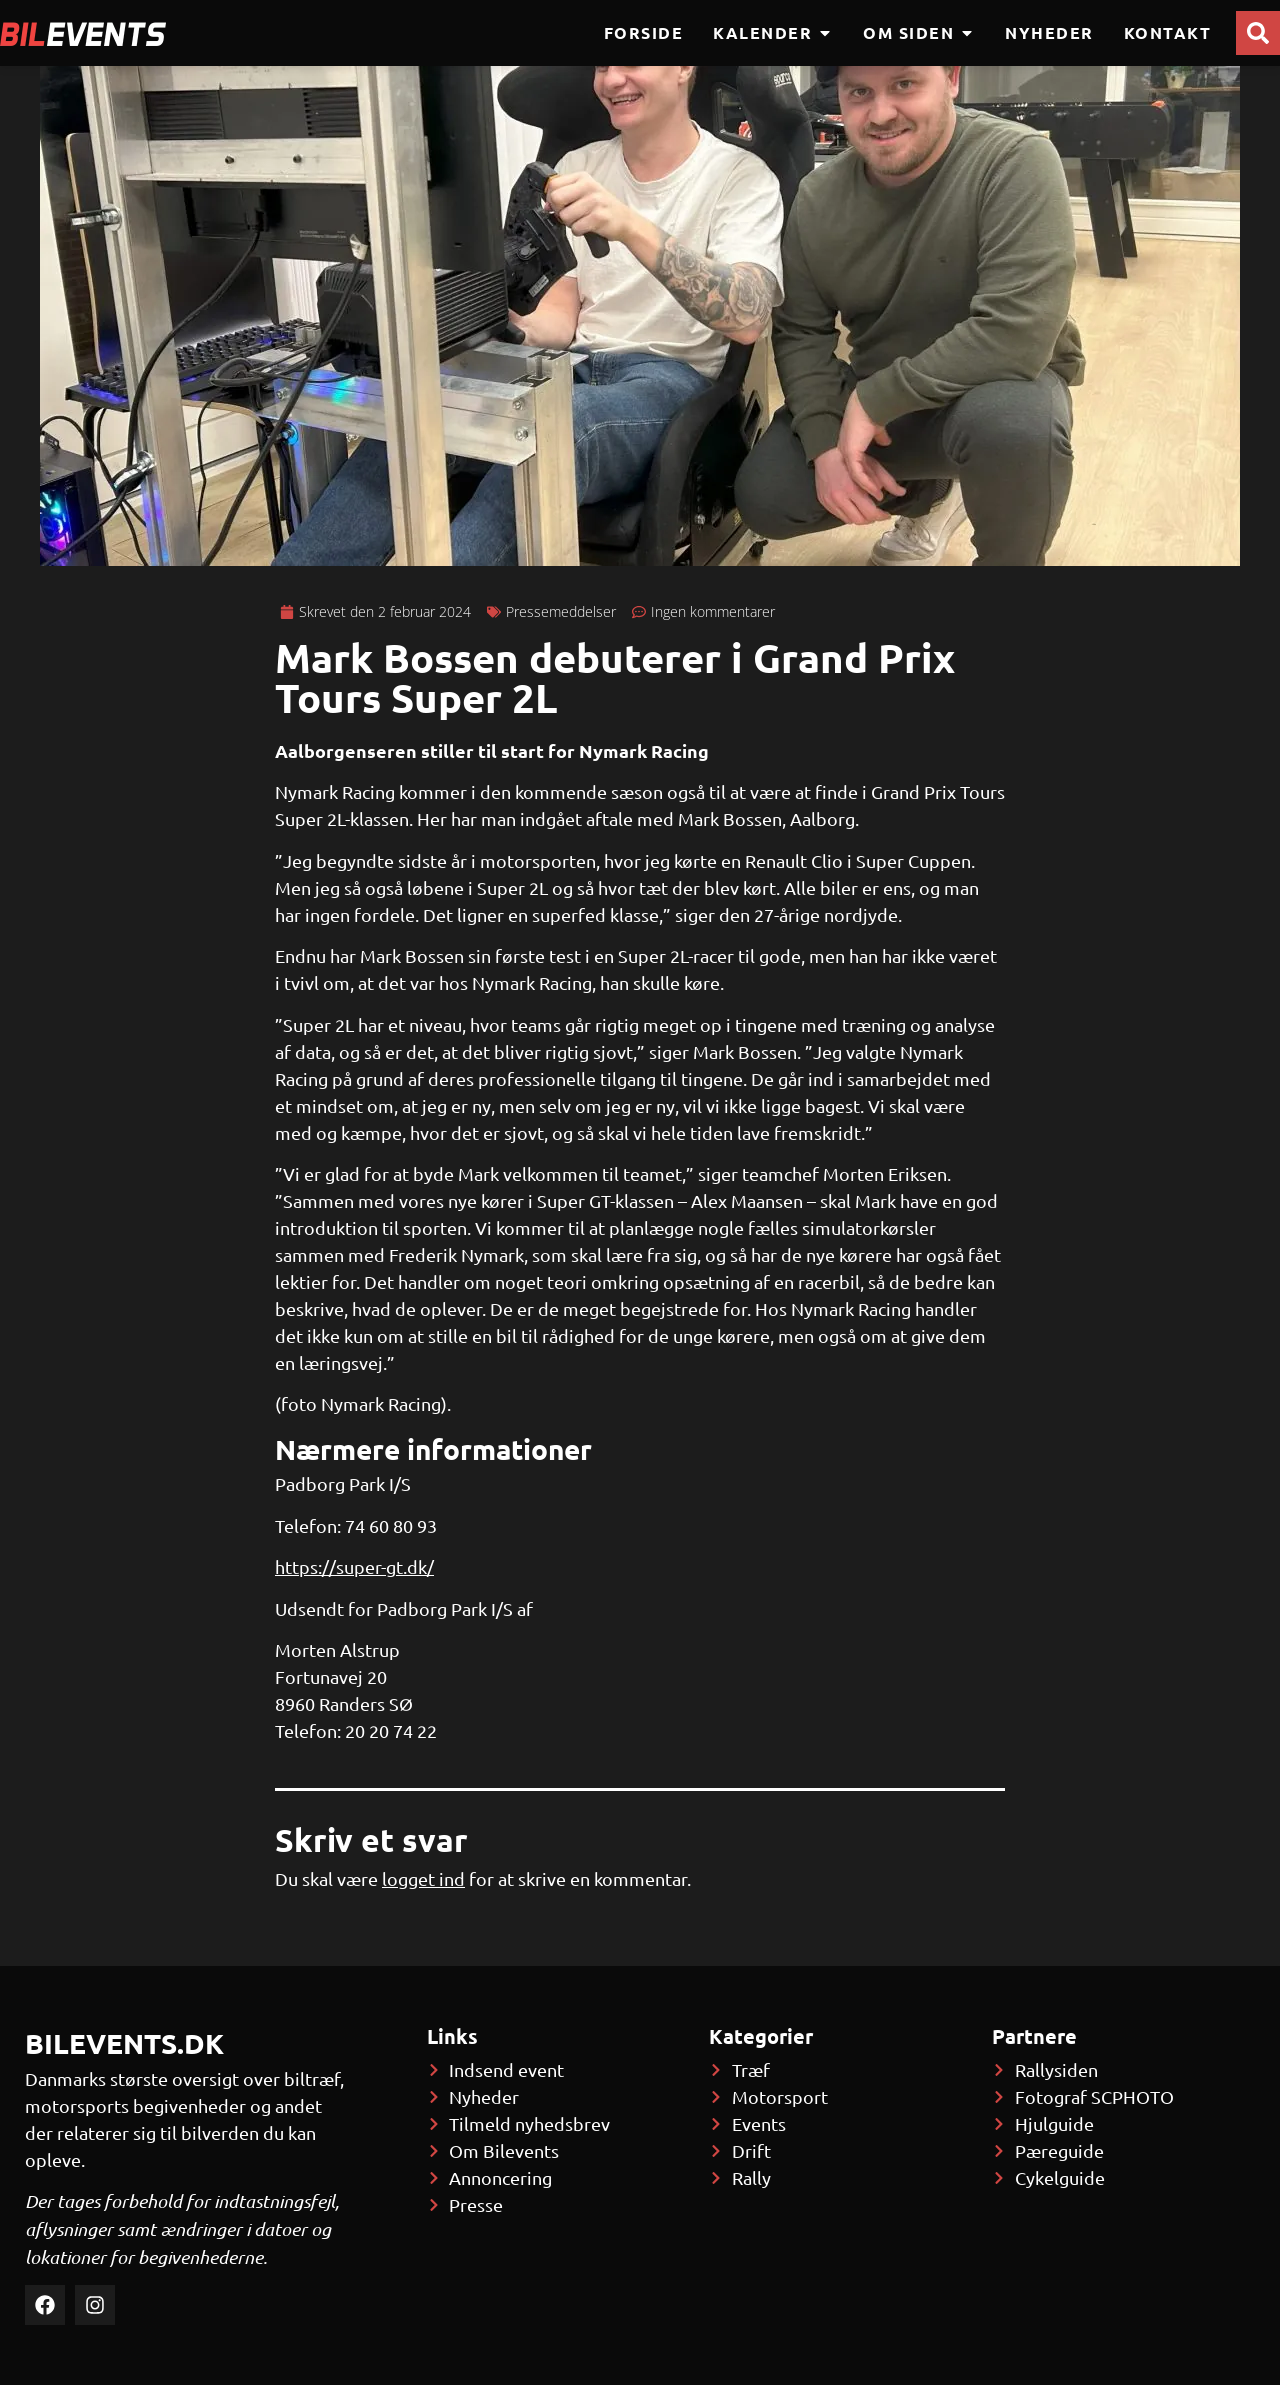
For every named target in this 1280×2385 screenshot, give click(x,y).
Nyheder (1049, 32)
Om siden (919, 33)
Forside (644, 32)
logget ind (423, 1878)
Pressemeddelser (561, 611)
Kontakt (1168, 32)
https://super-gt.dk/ (354, 1566)
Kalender (773, 33)
